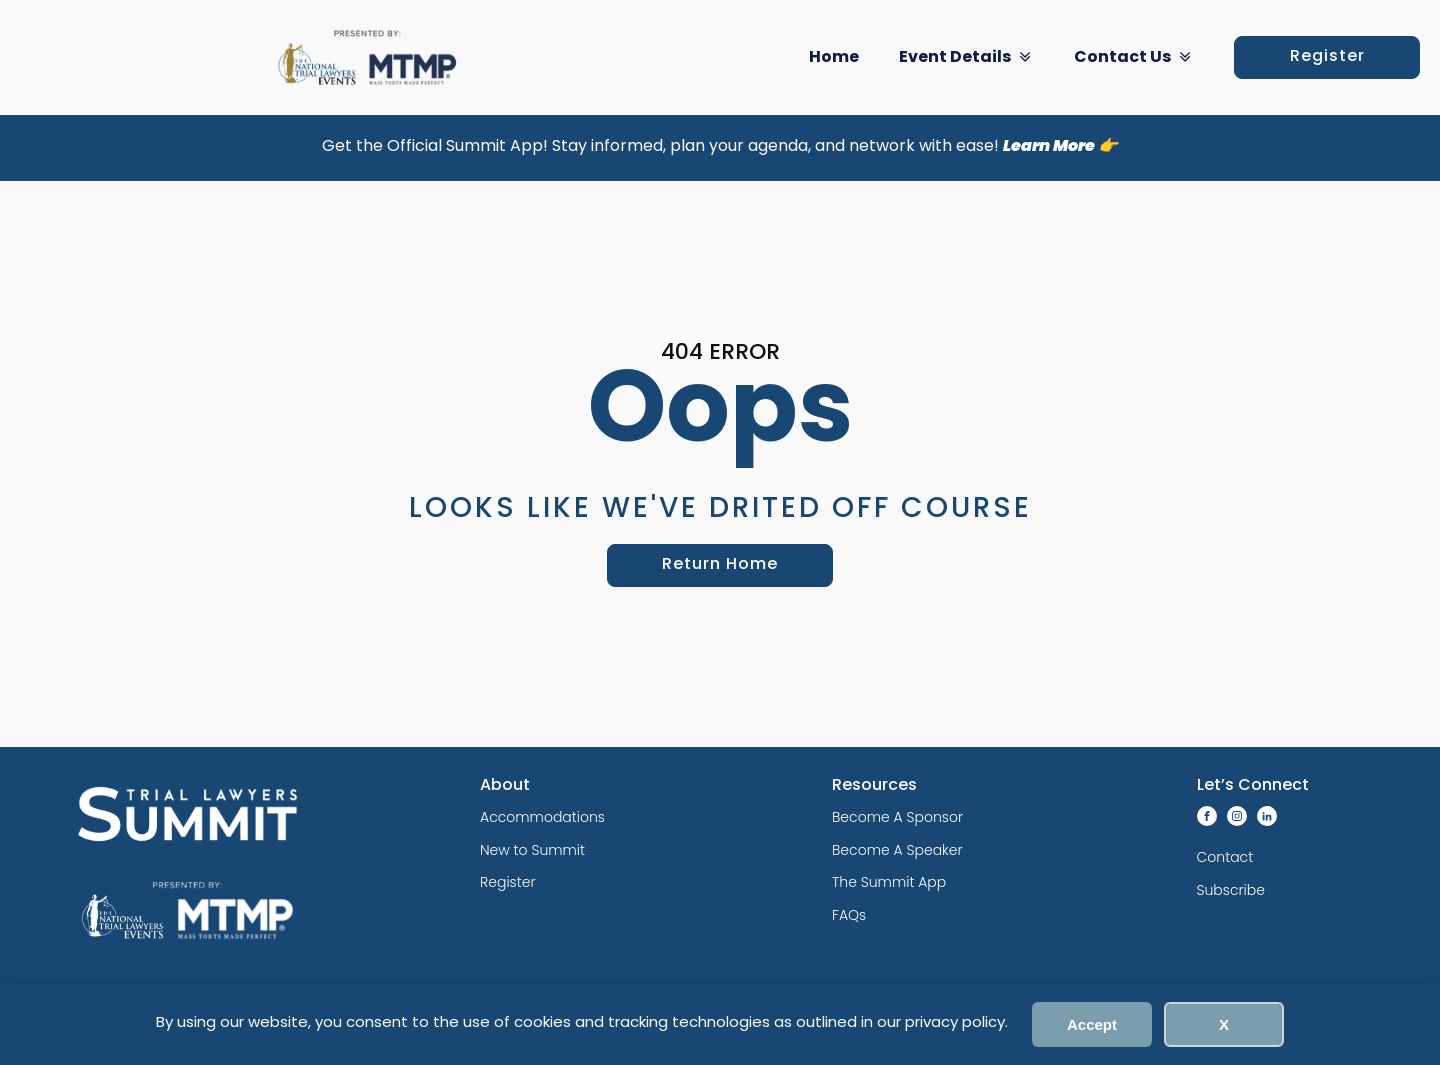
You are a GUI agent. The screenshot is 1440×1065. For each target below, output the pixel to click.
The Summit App (889, 882)
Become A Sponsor (897, 817)
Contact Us (1134, 57)
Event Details (966, 57)
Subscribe (1231, 890)
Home (834, 58)
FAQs (849, 915)
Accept (1092, 1024)
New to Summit (532, 850)
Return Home (720, 565)
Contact (1225, 857)
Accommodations (542, 817)
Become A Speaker (897, 850)
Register (1327, 57)
